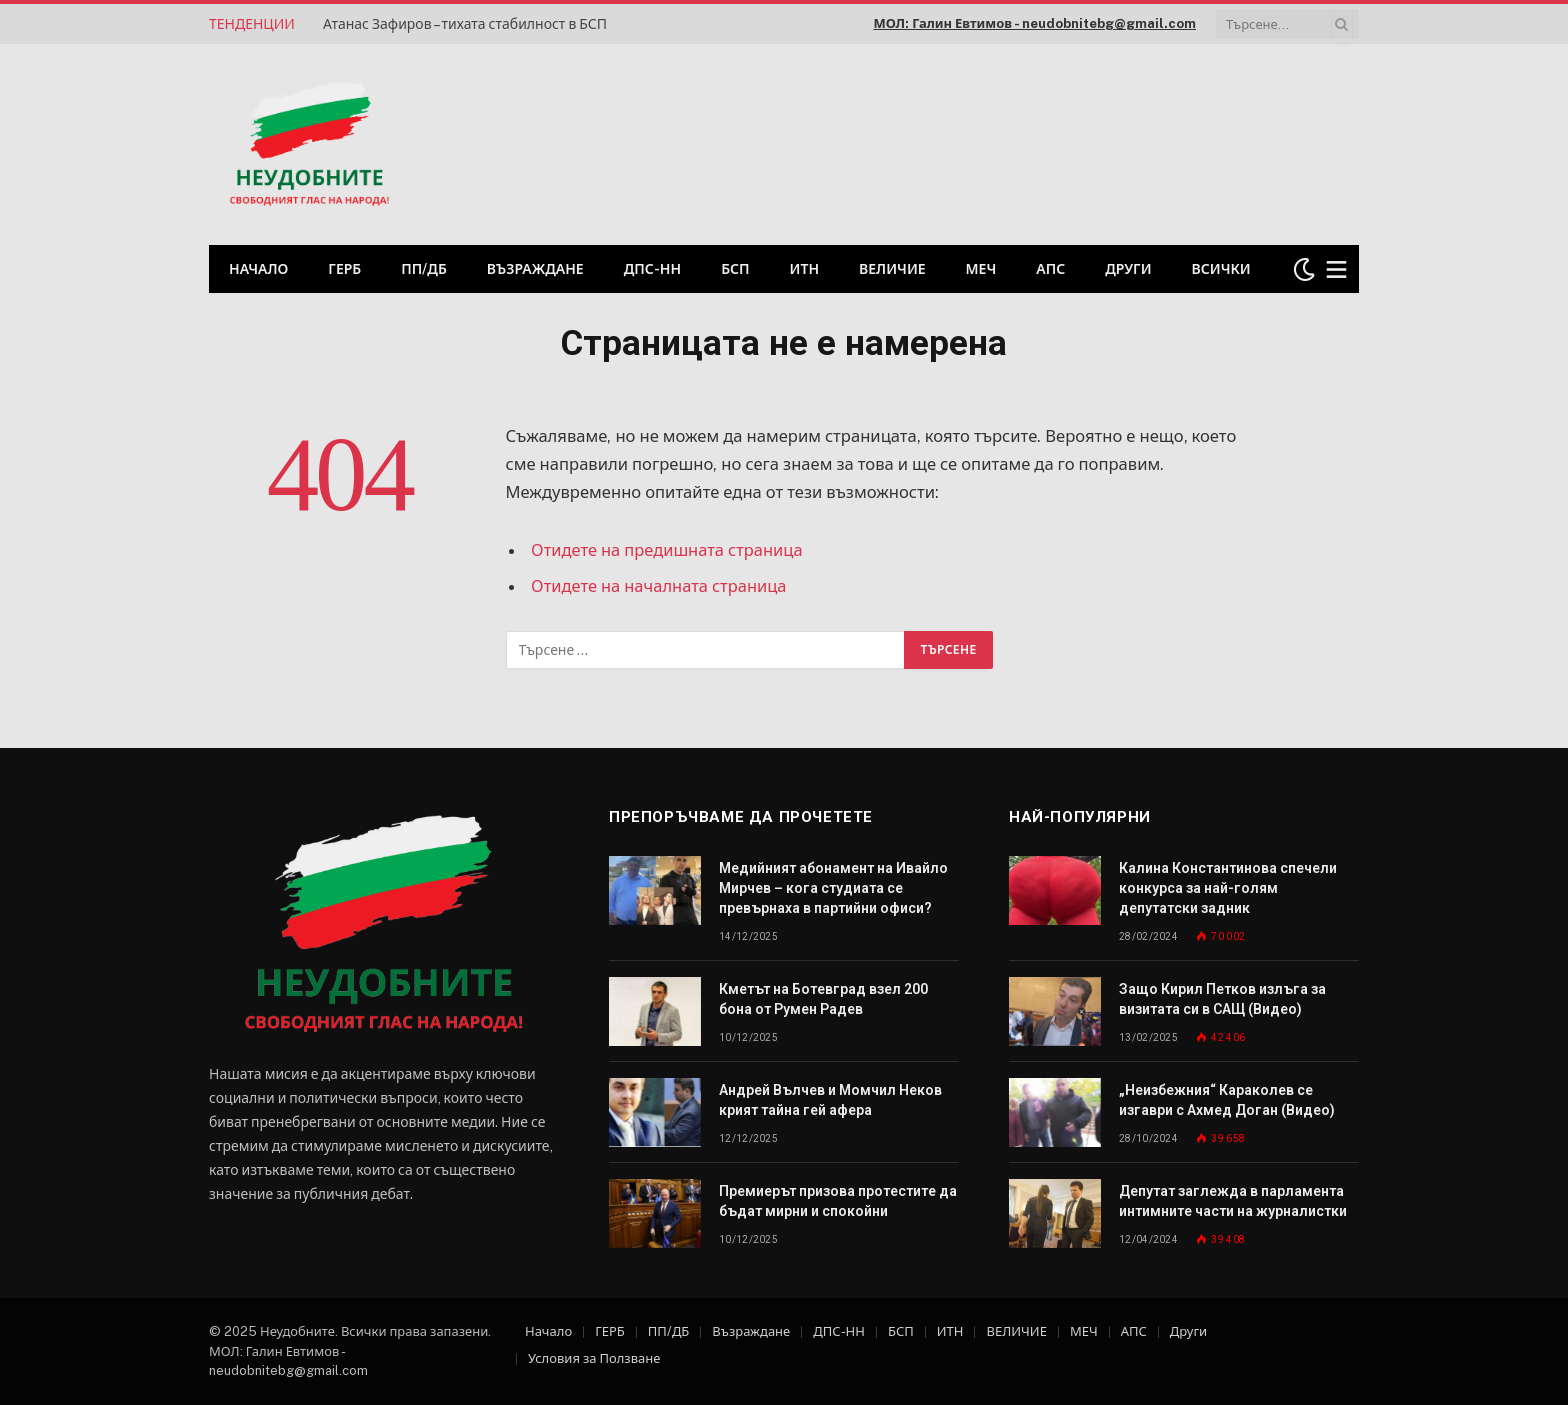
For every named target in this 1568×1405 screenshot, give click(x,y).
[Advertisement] (1103, 142)
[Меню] (1337, 269)
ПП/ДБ (424, 269)
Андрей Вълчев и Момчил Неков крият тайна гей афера (830, 1100)
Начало (258, 269)
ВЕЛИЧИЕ (892, 269)
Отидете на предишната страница (667, 550)
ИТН (805, 269)
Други (1128, 269)
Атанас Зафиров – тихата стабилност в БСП (465, 24)
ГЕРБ (344, 269)
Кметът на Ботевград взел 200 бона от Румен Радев (823, 999)
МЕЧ (981, 269)
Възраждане (535, 269)
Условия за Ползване (594, 1358)
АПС (1050, 269)
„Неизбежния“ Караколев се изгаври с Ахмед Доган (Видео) (1227, 1100)
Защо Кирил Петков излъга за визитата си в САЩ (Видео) (1222, 999)
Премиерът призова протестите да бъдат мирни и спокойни (838, 1201)
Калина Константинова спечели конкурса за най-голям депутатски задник (1228, 888)
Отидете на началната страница (659, 586)
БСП (735, 269)
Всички (1221, 269)
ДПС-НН (652, 269)
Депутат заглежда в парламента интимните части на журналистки (1233, 1201)
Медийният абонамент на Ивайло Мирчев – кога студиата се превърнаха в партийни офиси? (833, 888)
